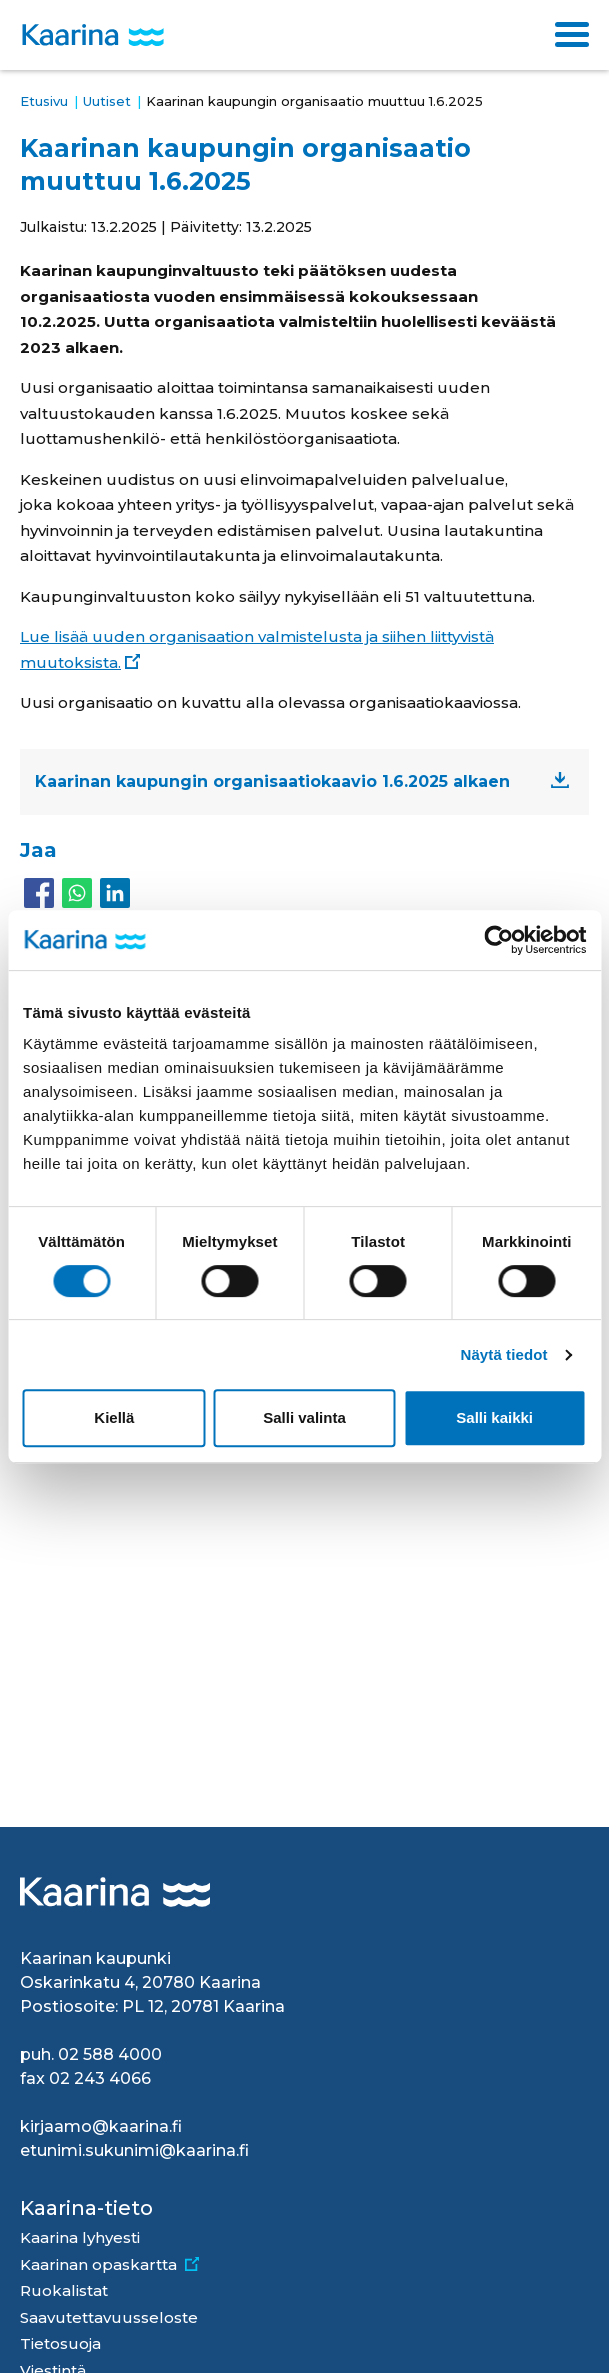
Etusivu (44, 101)
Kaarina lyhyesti (80, 2237)
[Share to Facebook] (39, 893)
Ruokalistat (64, 2290)
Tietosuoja (60, 2343)
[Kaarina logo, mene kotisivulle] (93, 35)
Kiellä (114, 1417)
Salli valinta (304, 1417)
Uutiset (107, 101)
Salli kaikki (494, 1417)
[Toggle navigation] (572, 35)
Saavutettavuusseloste (109, 2317)
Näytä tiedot (504, 1354)
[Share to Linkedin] (115, 893)
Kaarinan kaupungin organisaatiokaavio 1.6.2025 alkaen (272, 781)
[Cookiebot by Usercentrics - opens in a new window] (498, 940)
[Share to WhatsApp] (77, 893)
